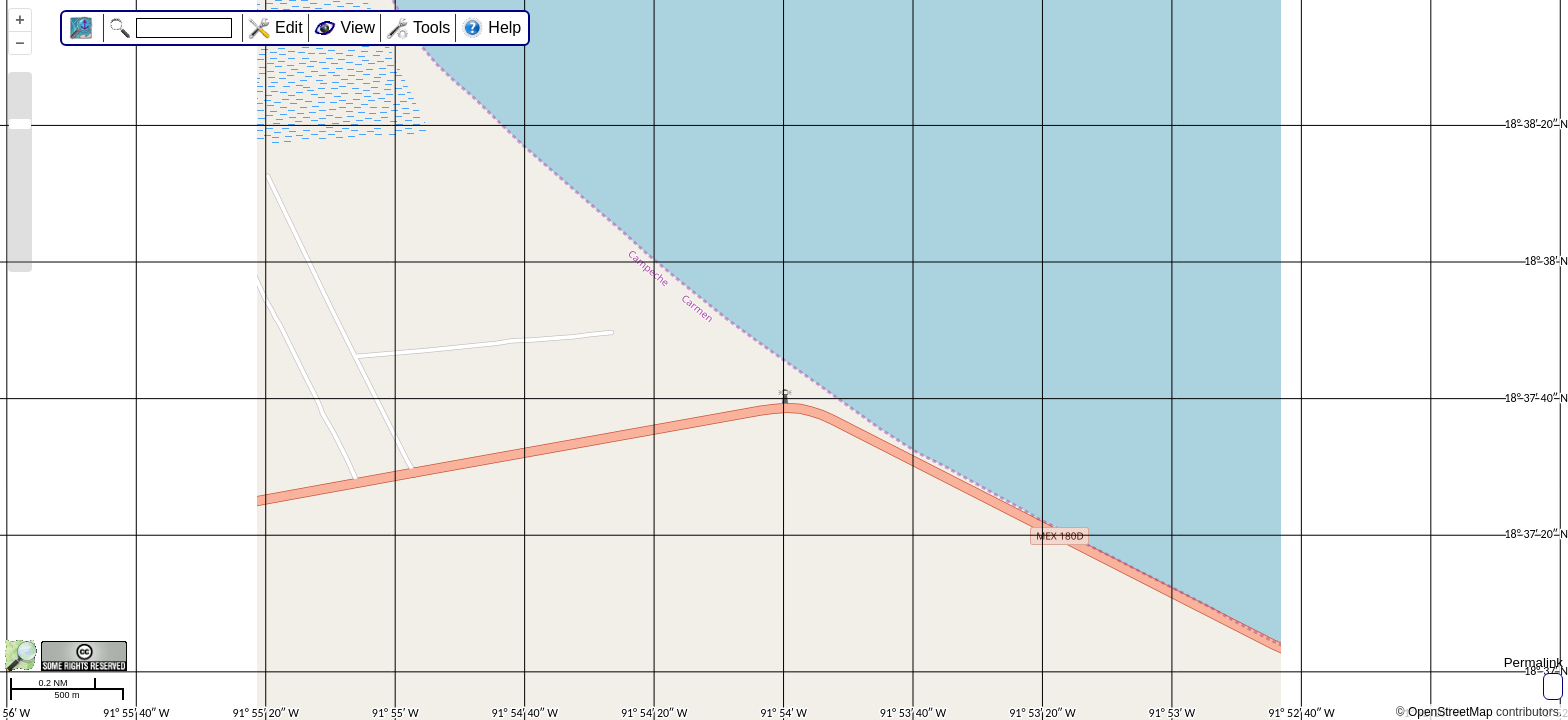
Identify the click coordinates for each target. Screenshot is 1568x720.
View (358, 27)
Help (504, 27)
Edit (289, 27)
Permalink (1533, 662)
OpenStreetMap (1450, 712)
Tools (431, 27)
